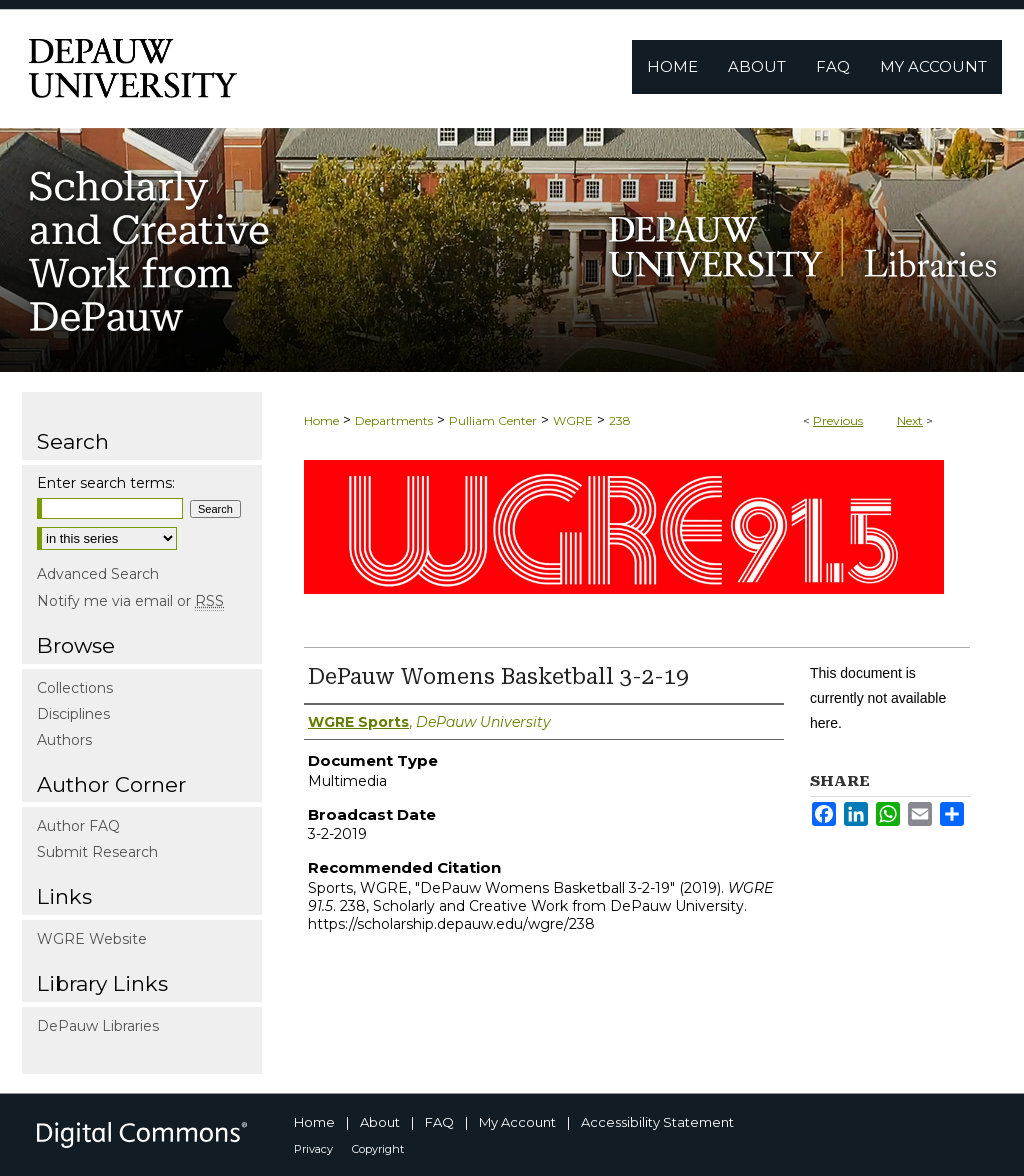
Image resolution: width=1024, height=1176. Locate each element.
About (380, 1122)
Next (910, 420)
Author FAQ (78, 826)
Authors (64, 740)
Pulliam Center (493, 420)
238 (620, 420)
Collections (75, 688)
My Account (517, 1122)
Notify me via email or (130, 601)
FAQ (439, 1122)
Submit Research (97, 852)
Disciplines (73, 714)
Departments (394, 420)
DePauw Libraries (98, 1026)
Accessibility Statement (657, 1122)
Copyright (378, 1149)
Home (321, 420)
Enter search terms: (106, 483)
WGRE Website (92, 939)
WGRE (573, 420)
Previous (838, 420)
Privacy (313, 1149)
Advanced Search (98, 574)
